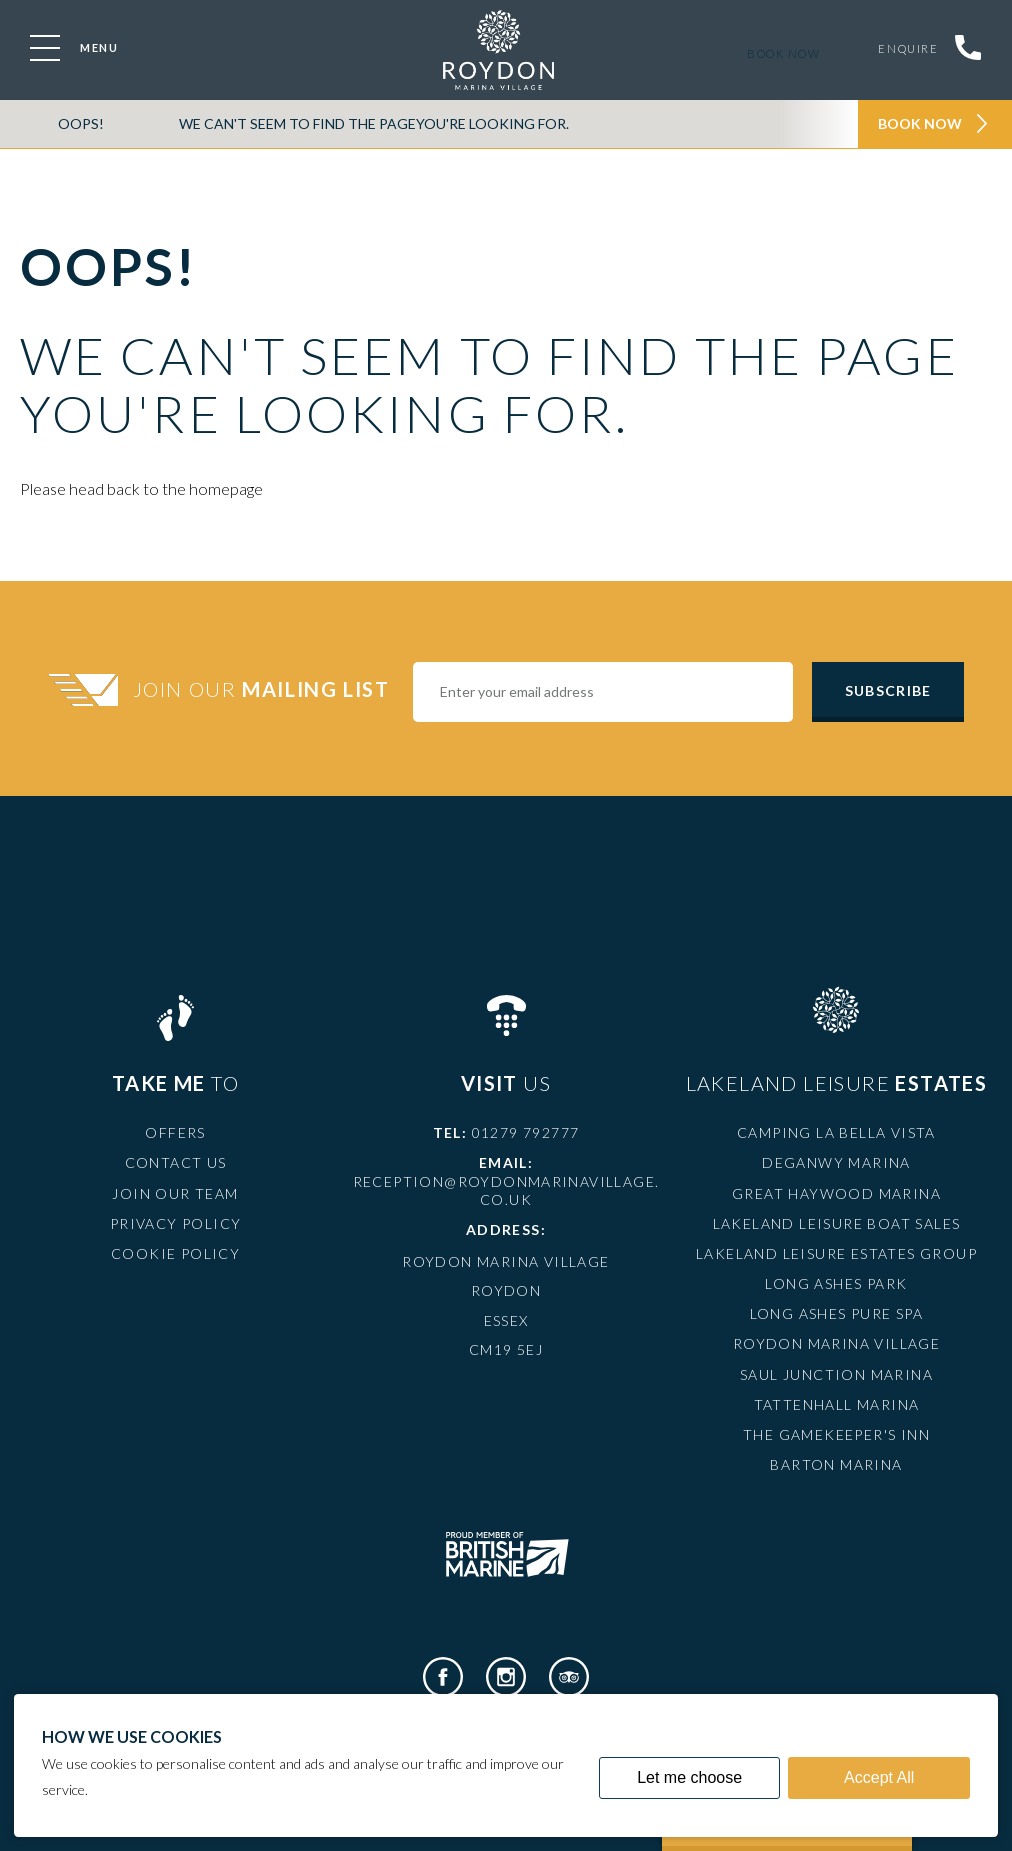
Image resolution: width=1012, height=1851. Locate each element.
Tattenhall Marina (837, 1404)
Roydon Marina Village (836, 1343)
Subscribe (888, 690)
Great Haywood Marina (836, 1193)
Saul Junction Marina (836, 1374)
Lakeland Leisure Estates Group (836, 1253)
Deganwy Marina (836, 1162)
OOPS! (81, 123)
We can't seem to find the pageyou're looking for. (374, 123)
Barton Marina (836, 1464)
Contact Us (176, 1162)
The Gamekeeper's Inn (836, 1434)
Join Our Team (175, 1193)
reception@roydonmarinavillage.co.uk (506, 1190)
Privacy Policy (176, 1223)
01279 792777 (526, 1132)
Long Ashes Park (836, 1283)
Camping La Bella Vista (836, 1132)
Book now (779, 53)
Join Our (264, 689)
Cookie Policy (175, 1253)
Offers (175, 1132)
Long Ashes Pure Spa (837, 1313)
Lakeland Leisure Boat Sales (837, 1223)
